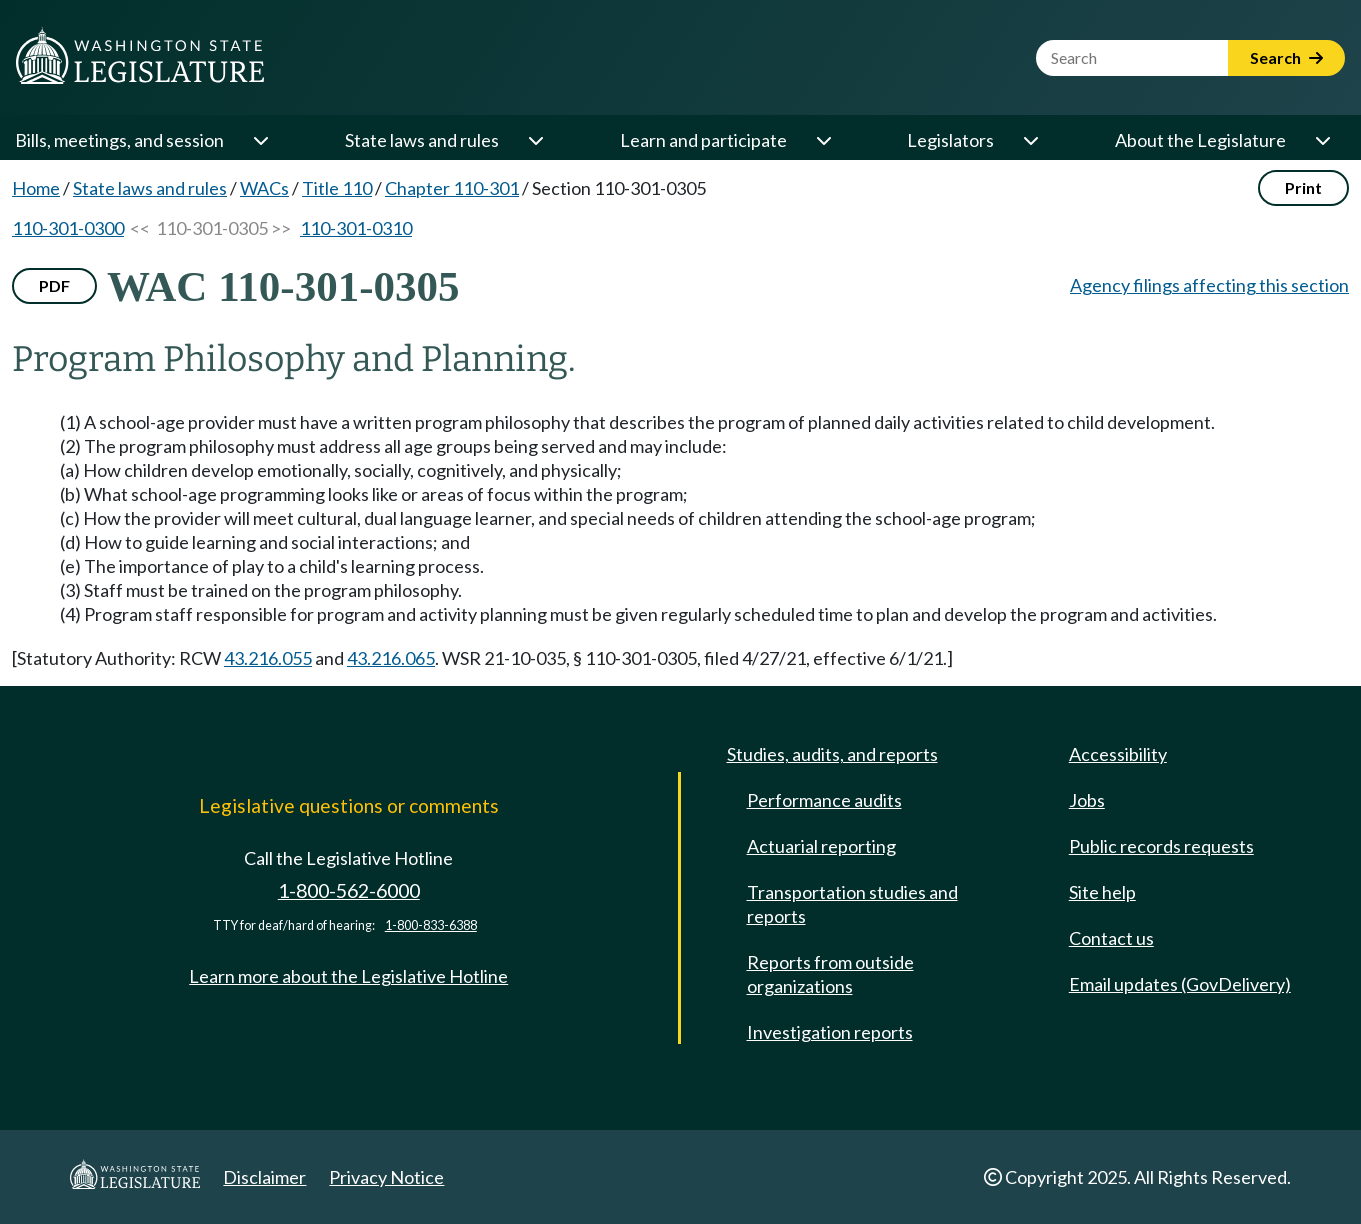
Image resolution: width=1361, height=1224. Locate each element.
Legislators (950, 140)
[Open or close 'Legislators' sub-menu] (1030, 140)
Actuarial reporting (821, 846)
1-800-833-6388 (431, 925)
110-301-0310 (356, 228)
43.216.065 (391, 658)
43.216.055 (268, 658)
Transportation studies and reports (852, 904)
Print (1303, 187)
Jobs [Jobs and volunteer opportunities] (1087, 800)
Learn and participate (703, 140)
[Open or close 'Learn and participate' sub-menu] (823, 140)
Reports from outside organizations (830, 974)
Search (1286, 57)
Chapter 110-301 (452, 188)
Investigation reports (830, 1032)
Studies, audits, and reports (832, 754)
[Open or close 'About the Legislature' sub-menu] (1322, 140)
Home (36, 188)
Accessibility (1118, 754)
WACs (264, 188)
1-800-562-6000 (349, 890)
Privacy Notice (386, 1177)
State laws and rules (422, 140)
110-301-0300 (68, 228)
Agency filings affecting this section (1209, 285)
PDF (54, 285)
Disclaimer (264, 1177)
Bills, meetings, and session (119, 140)
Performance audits (824, 800)
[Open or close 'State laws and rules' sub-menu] (535, 140)
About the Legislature (1200, 140)
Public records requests (1161, 846)
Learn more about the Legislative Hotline (348, 976)
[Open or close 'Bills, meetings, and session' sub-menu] (260, 140)
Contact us (1111, 938)
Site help (1102, 892)
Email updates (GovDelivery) (1180, 984)
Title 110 (337, 188)
